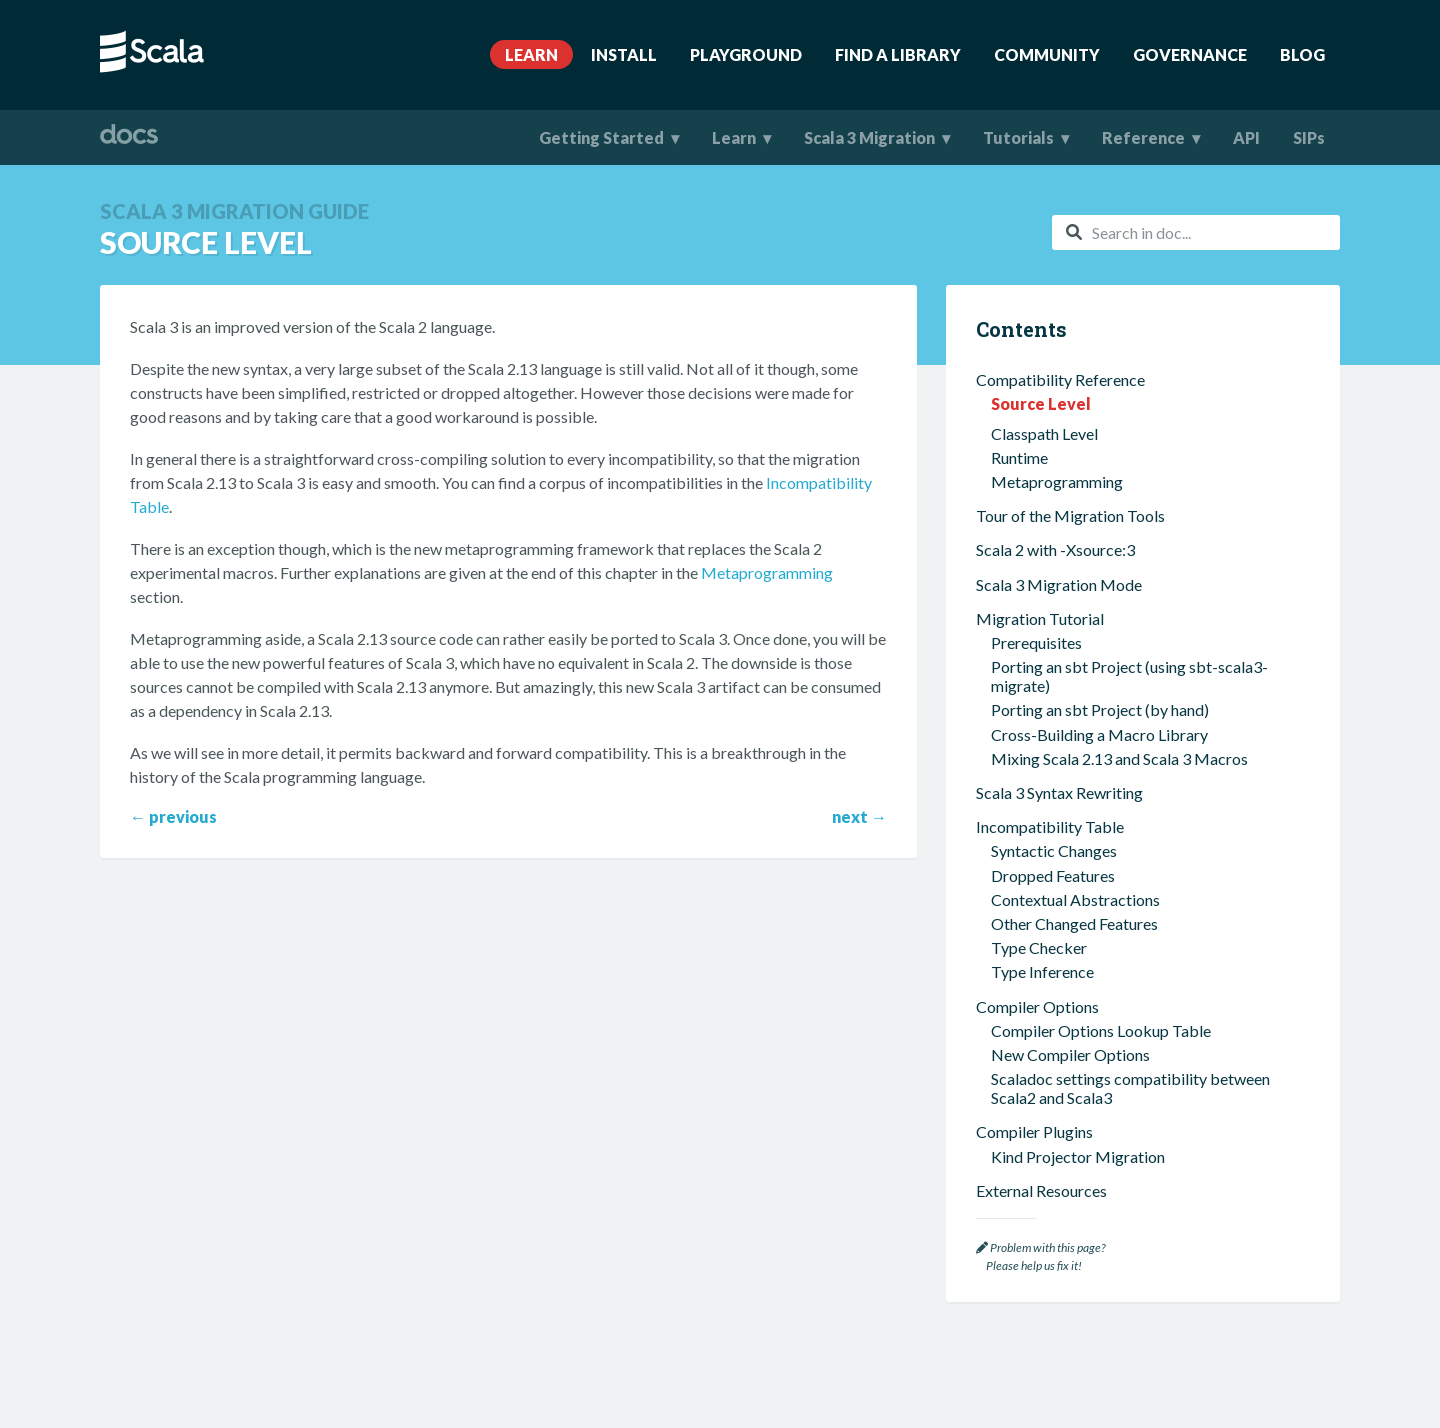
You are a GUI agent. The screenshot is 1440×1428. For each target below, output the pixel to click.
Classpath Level (1044, 433)
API (1246, 137)
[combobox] (1196, 232)
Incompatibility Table (1050, 826)
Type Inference (1042, 971)
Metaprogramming (767, 572)
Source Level (1041, 403)
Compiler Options (1037, 1006)
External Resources (1041, 1190)
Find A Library (898, 54)
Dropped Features (1053, 875)
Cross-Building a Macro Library (1099, 734)
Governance (1190, 54)
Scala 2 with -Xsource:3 (1055, 549)
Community (1047, 54)
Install (624, 54)
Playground (746, 54)
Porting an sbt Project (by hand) (1100, 709)
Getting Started (601, 137)
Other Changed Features (1074, 923)
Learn (531, 54)
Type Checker (1039, 947)
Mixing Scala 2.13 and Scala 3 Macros (1119, 758)
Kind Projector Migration (1078, 1156)
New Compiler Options (1070, 1054)
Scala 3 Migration (869, 137)
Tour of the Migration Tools (1070, 515)
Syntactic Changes (1054, 850)
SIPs (1309, 137)
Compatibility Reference (1060, 379)
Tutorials (1018, 137)
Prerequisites (1036, 642)
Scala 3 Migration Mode (1059, 584)
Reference (1143, 137)
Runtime (1019, 457)
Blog (1302, 54)
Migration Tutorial (1040, 618)
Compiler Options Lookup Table (1101, 1030)
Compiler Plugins (1034, 1131)
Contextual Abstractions (1075, 899)
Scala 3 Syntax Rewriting (1059, 792)
